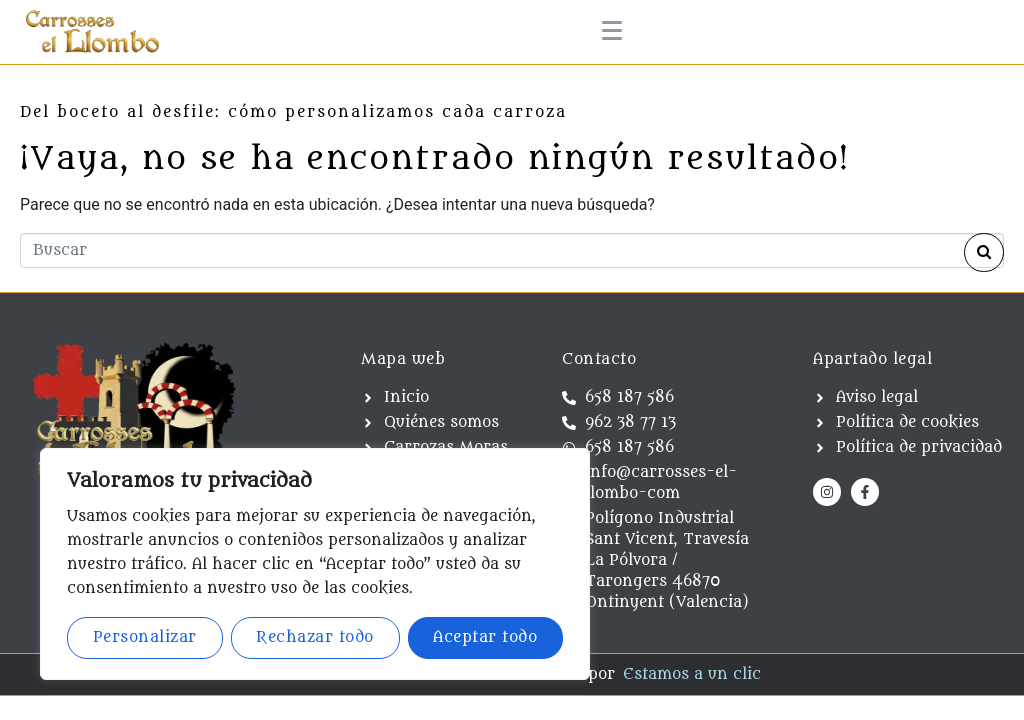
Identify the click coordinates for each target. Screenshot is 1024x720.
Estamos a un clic (692, 674)
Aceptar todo (485, 637)
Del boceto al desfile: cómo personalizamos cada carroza (293, 112)
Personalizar (145, 637)
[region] (315, 564)
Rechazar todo (315, 637)
